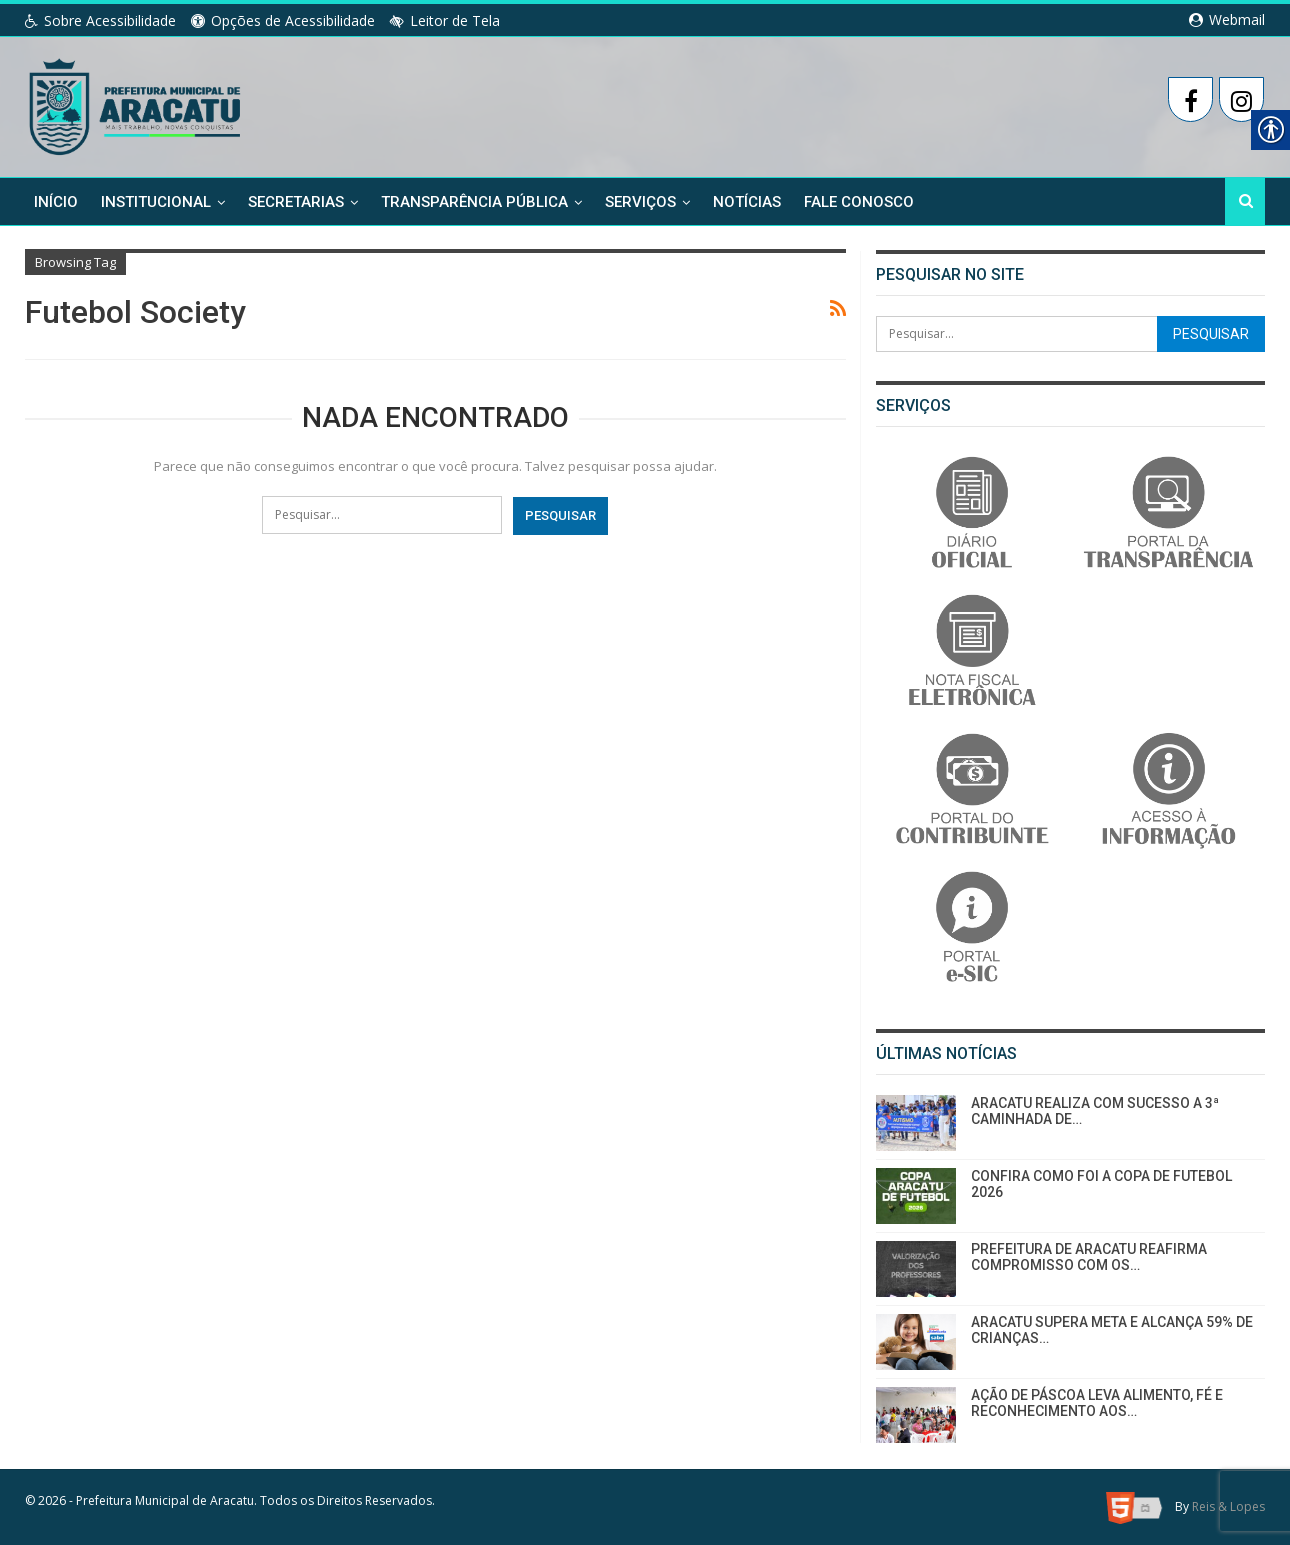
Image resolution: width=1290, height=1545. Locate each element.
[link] (136, 103)
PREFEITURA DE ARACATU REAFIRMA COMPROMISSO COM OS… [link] (1089, 1257)
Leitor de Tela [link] (445, 20)
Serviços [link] (640, 202)
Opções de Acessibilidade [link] (283, 20)
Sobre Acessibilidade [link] (100, 20)
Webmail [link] (1227, 19)
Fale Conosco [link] (859, 202)
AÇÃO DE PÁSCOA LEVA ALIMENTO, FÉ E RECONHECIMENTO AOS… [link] (1097, 1403)
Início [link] (56, 202)
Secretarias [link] (296, 202)
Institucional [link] (156, 202)
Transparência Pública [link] (474, 202)
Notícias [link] (747, 202)
